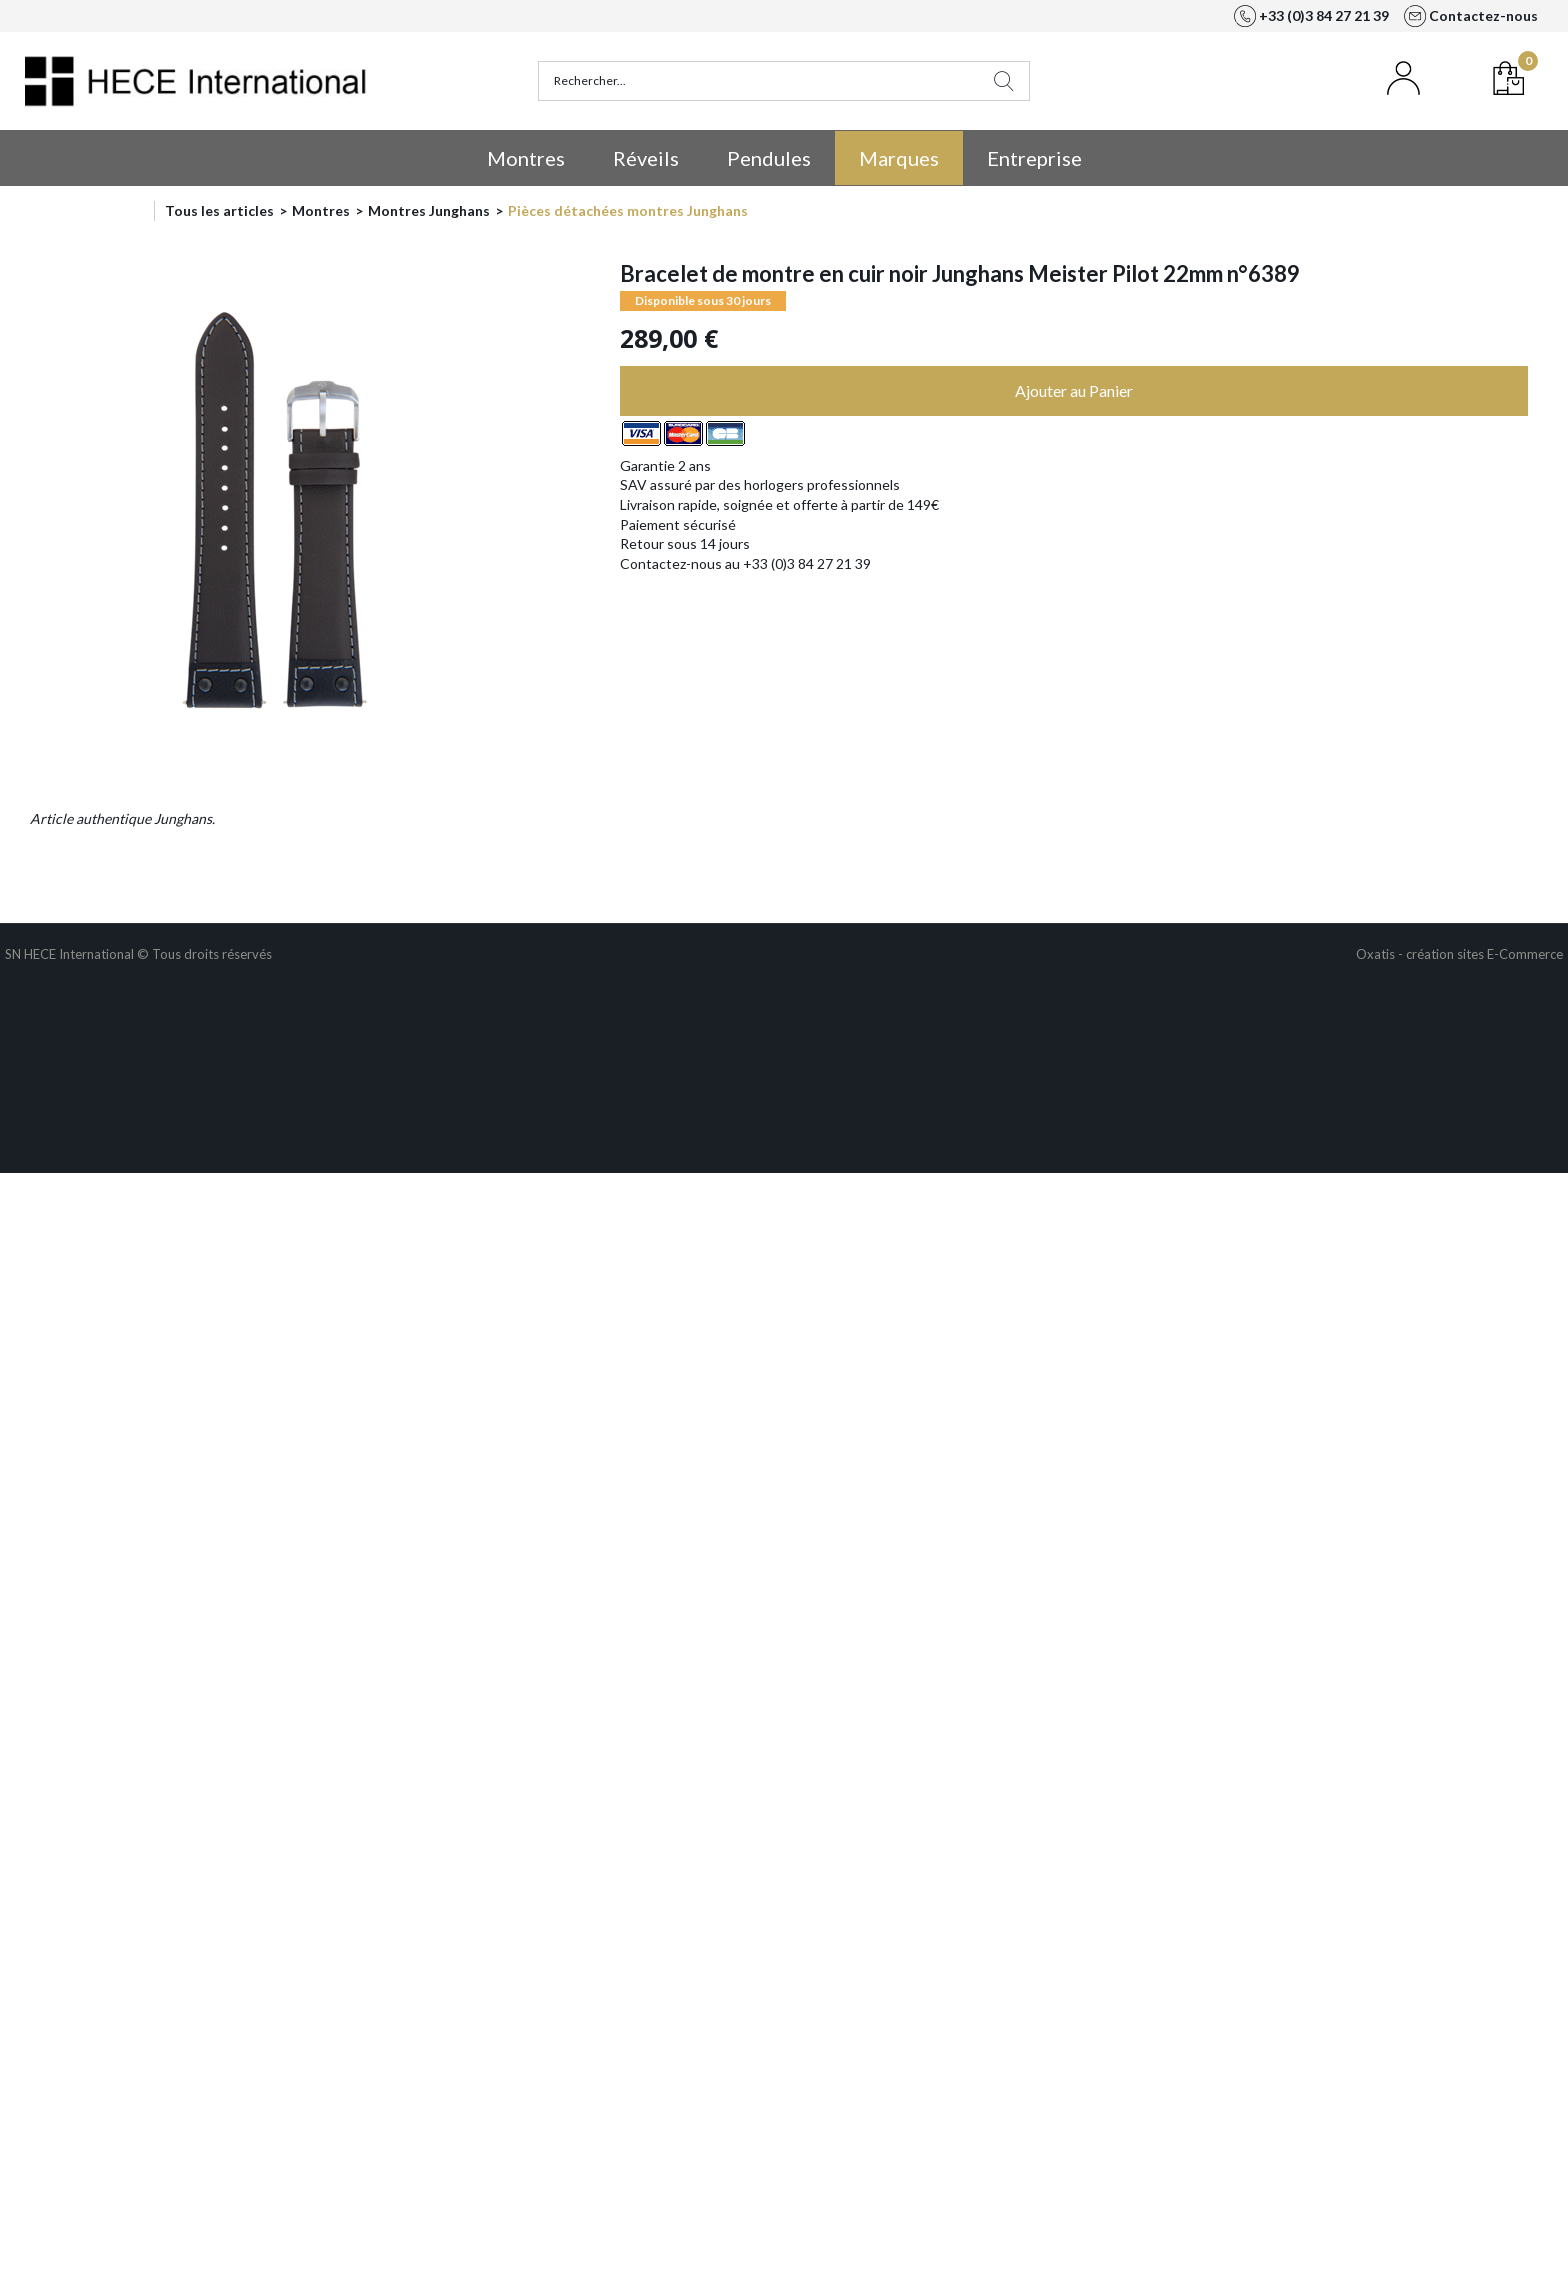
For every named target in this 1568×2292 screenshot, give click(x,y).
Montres (526, 158)
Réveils (646, 158)
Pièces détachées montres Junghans (628, 210)
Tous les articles (219, 210)
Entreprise (1034, 158)
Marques (899, 158)
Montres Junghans (429, 210)
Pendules (769, 158)
